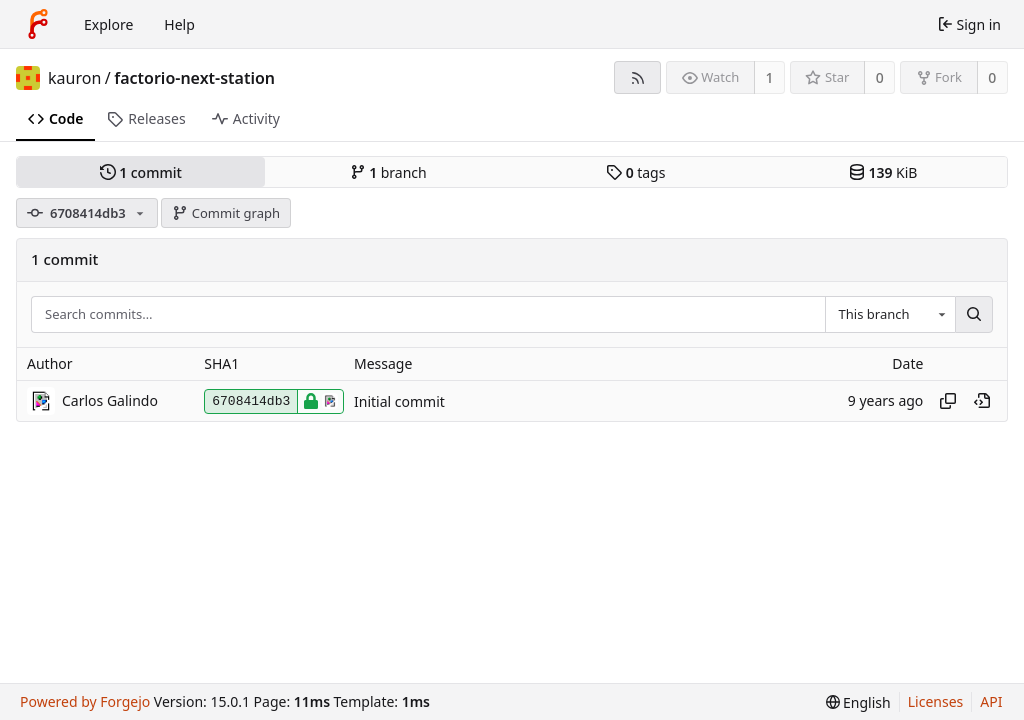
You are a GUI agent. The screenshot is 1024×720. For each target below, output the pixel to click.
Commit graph (226, 213)
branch (388, 172)
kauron (74, 78)
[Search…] (974, 315)
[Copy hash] (948, 401)
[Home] (38, 24)
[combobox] (890, 315)
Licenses (936, 701)
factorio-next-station (194, 78)
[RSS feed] (637, 77)
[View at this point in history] (982, 401)
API (991, 701)
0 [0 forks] (992, 77)
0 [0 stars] (880, 77)
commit (141, 172)
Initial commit (399, 401)
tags (635, 172)
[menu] (858, 702)
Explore (108, 24)
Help (179, 24)
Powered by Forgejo (85, 701)
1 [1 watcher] (770, 77)
